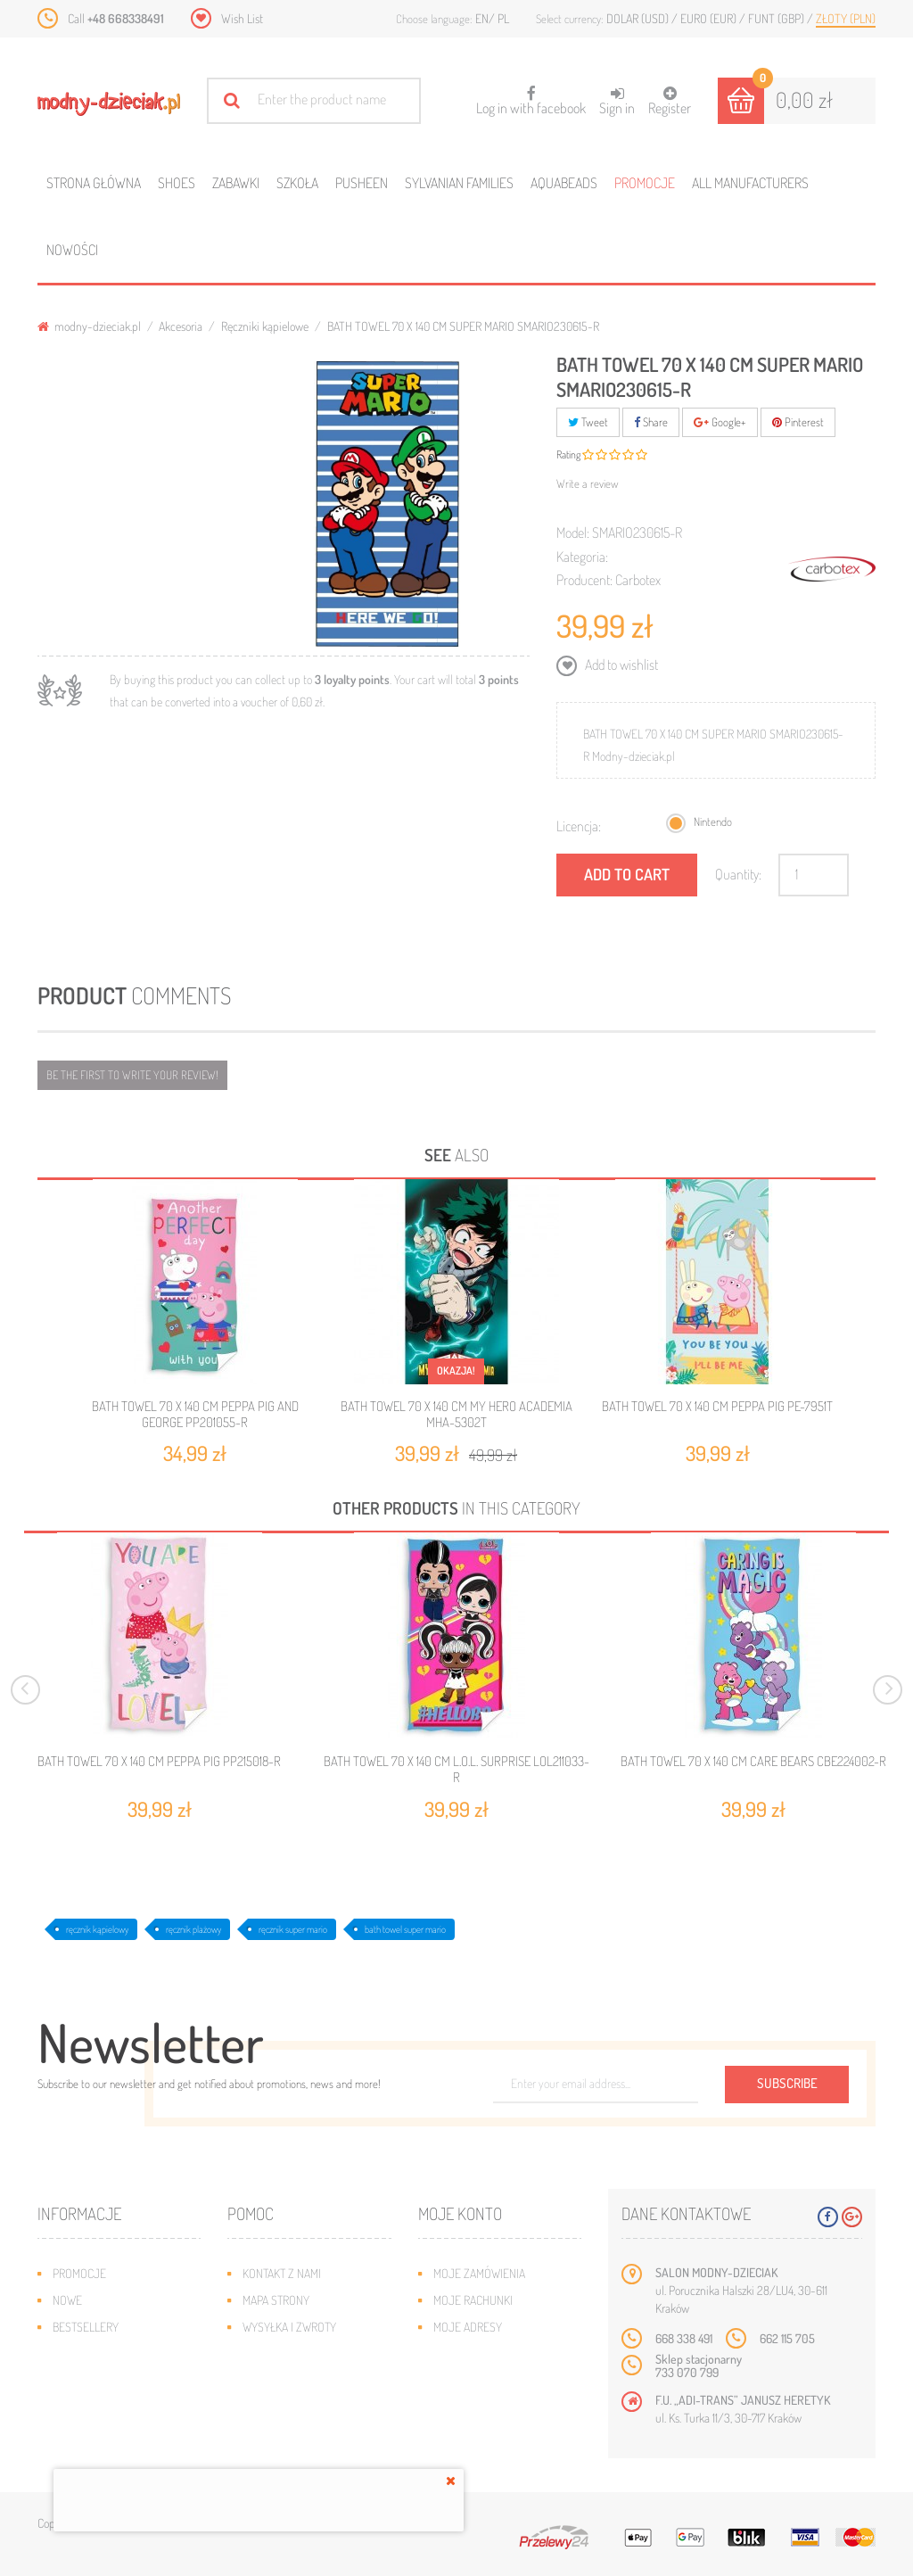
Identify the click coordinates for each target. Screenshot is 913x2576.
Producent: (584, 580)
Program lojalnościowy (118, 2353)
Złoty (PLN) (846, 18)
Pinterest (798, 422)
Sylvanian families (459, 183)
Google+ (720, 422)
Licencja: (578, 826)
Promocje (644, 183)
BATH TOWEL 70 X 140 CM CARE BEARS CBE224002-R (753, 1762)
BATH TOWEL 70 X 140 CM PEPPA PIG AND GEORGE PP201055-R (195, 1414)
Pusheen (361, 183)
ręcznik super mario (293, 1929)
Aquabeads (564, 183)
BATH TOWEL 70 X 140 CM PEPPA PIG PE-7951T (717, 1406)
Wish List (242, 18)
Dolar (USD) (638, 18)
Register (669, 101)
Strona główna (93, 183)
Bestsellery (86, 2326)
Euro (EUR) (709, 18)
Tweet (588, 422)
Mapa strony (276, 2300)
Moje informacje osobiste (504, 2353)
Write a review (587, 483)
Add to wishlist (620, 664)
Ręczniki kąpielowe (264, 326)
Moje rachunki (473, 2300)
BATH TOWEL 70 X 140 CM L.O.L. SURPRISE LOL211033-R (456, 1770)
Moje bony (461, 2380)
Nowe (67, 2300)
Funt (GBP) (777, 18)
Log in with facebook (531, 95)
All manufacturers (750, 183)
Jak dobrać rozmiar (296, 2353)
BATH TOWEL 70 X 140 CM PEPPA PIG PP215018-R (159, 1762)
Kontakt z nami (282, 2273)
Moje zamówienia (479, 2273)
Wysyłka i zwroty (289, 2326)
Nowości (72, 250)
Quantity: (738, 874)
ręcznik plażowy (193, 1929)
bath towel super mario (405, 1929)
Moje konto (460, 2213)
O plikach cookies (100, 2380)
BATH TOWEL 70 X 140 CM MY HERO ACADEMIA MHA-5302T (456, 1414)
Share (651, 422)
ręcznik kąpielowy (97, 1929)
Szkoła (297, 183)
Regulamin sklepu (290, 2380)
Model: (572, 532)
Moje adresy (467, 2326)
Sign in (617, 101)
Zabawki (235, 183)
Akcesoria (180, 326)
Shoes (176, 183)
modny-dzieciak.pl (89, 326)
